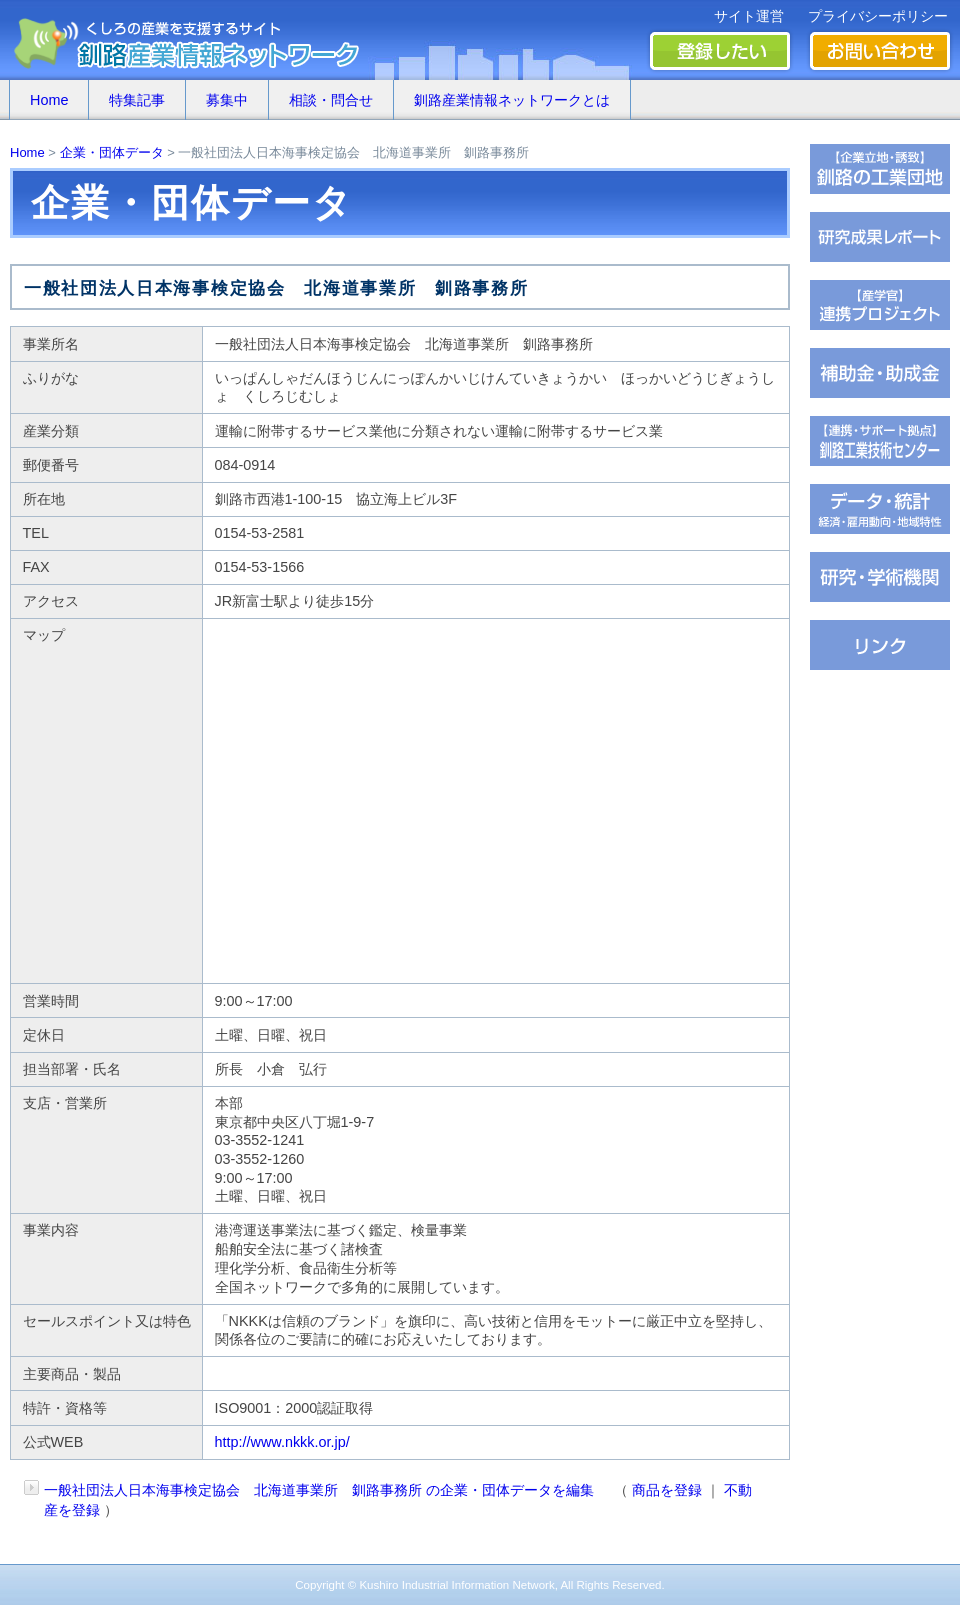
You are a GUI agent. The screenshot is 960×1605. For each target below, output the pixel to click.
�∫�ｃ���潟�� (880, 645)
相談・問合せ (331, 100)
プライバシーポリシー (878, 16)
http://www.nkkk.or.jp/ (282, 1442)
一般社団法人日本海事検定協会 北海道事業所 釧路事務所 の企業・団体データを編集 (319, 1490)
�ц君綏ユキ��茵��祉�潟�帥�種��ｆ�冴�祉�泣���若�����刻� (880, 441)
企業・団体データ (112, 152)
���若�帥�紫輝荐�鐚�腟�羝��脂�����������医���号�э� (880, 509)
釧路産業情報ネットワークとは (512, 100)
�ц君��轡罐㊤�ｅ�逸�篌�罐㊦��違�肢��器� (880, 169)
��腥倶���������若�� (880, 237)
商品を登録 (667, 1490)
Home (49, 100)
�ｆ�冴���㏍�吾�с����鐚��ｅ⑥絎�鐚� (880, 305)
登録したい (720, 51)
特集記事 (137, 100)
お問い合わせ (880, 51)
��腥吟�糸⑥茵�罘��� (880, 577)
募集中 (227, 100)
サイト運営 (749, 16)
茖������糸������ (880, 373)
